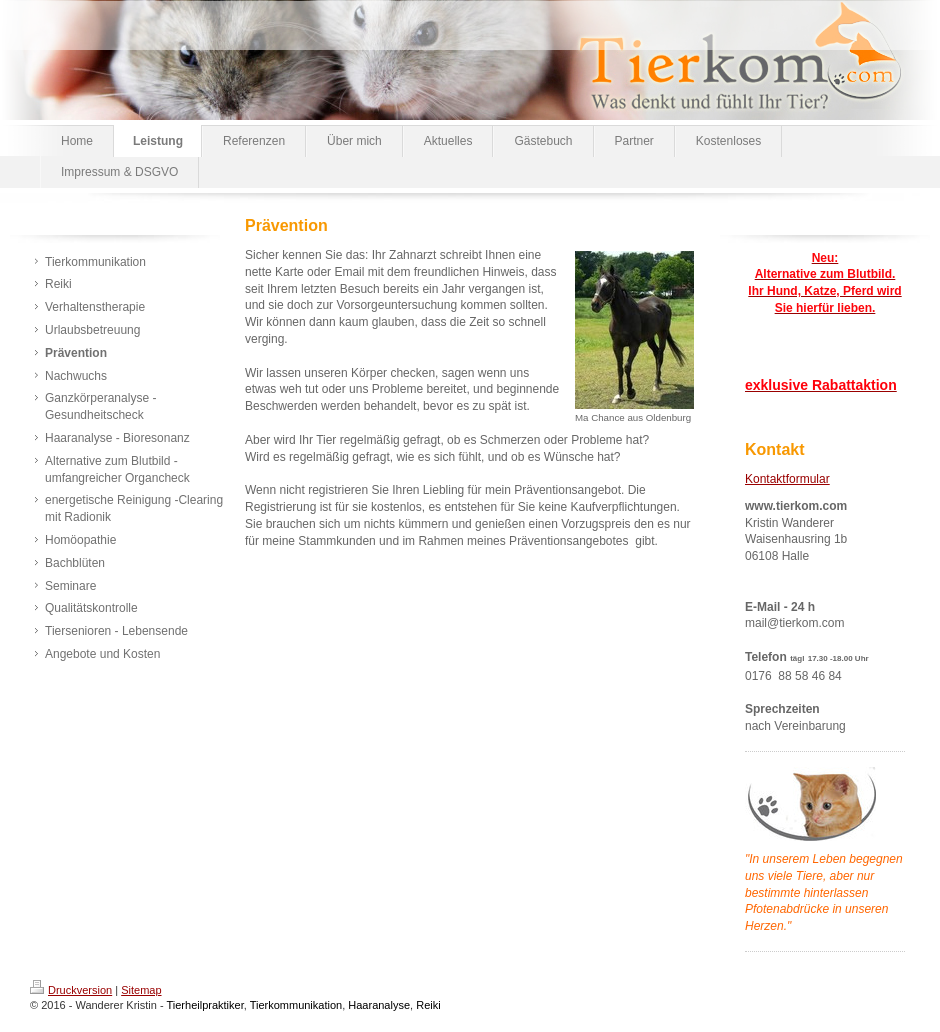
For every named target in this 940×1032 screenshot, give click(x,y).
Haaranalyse (379, 1005)
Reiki (428, 1005)
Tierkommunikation (296, 1005)
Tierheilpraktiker (205, 1005)
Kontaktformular (787, 479)
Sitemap (141, 990)
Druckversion (71, 990)
